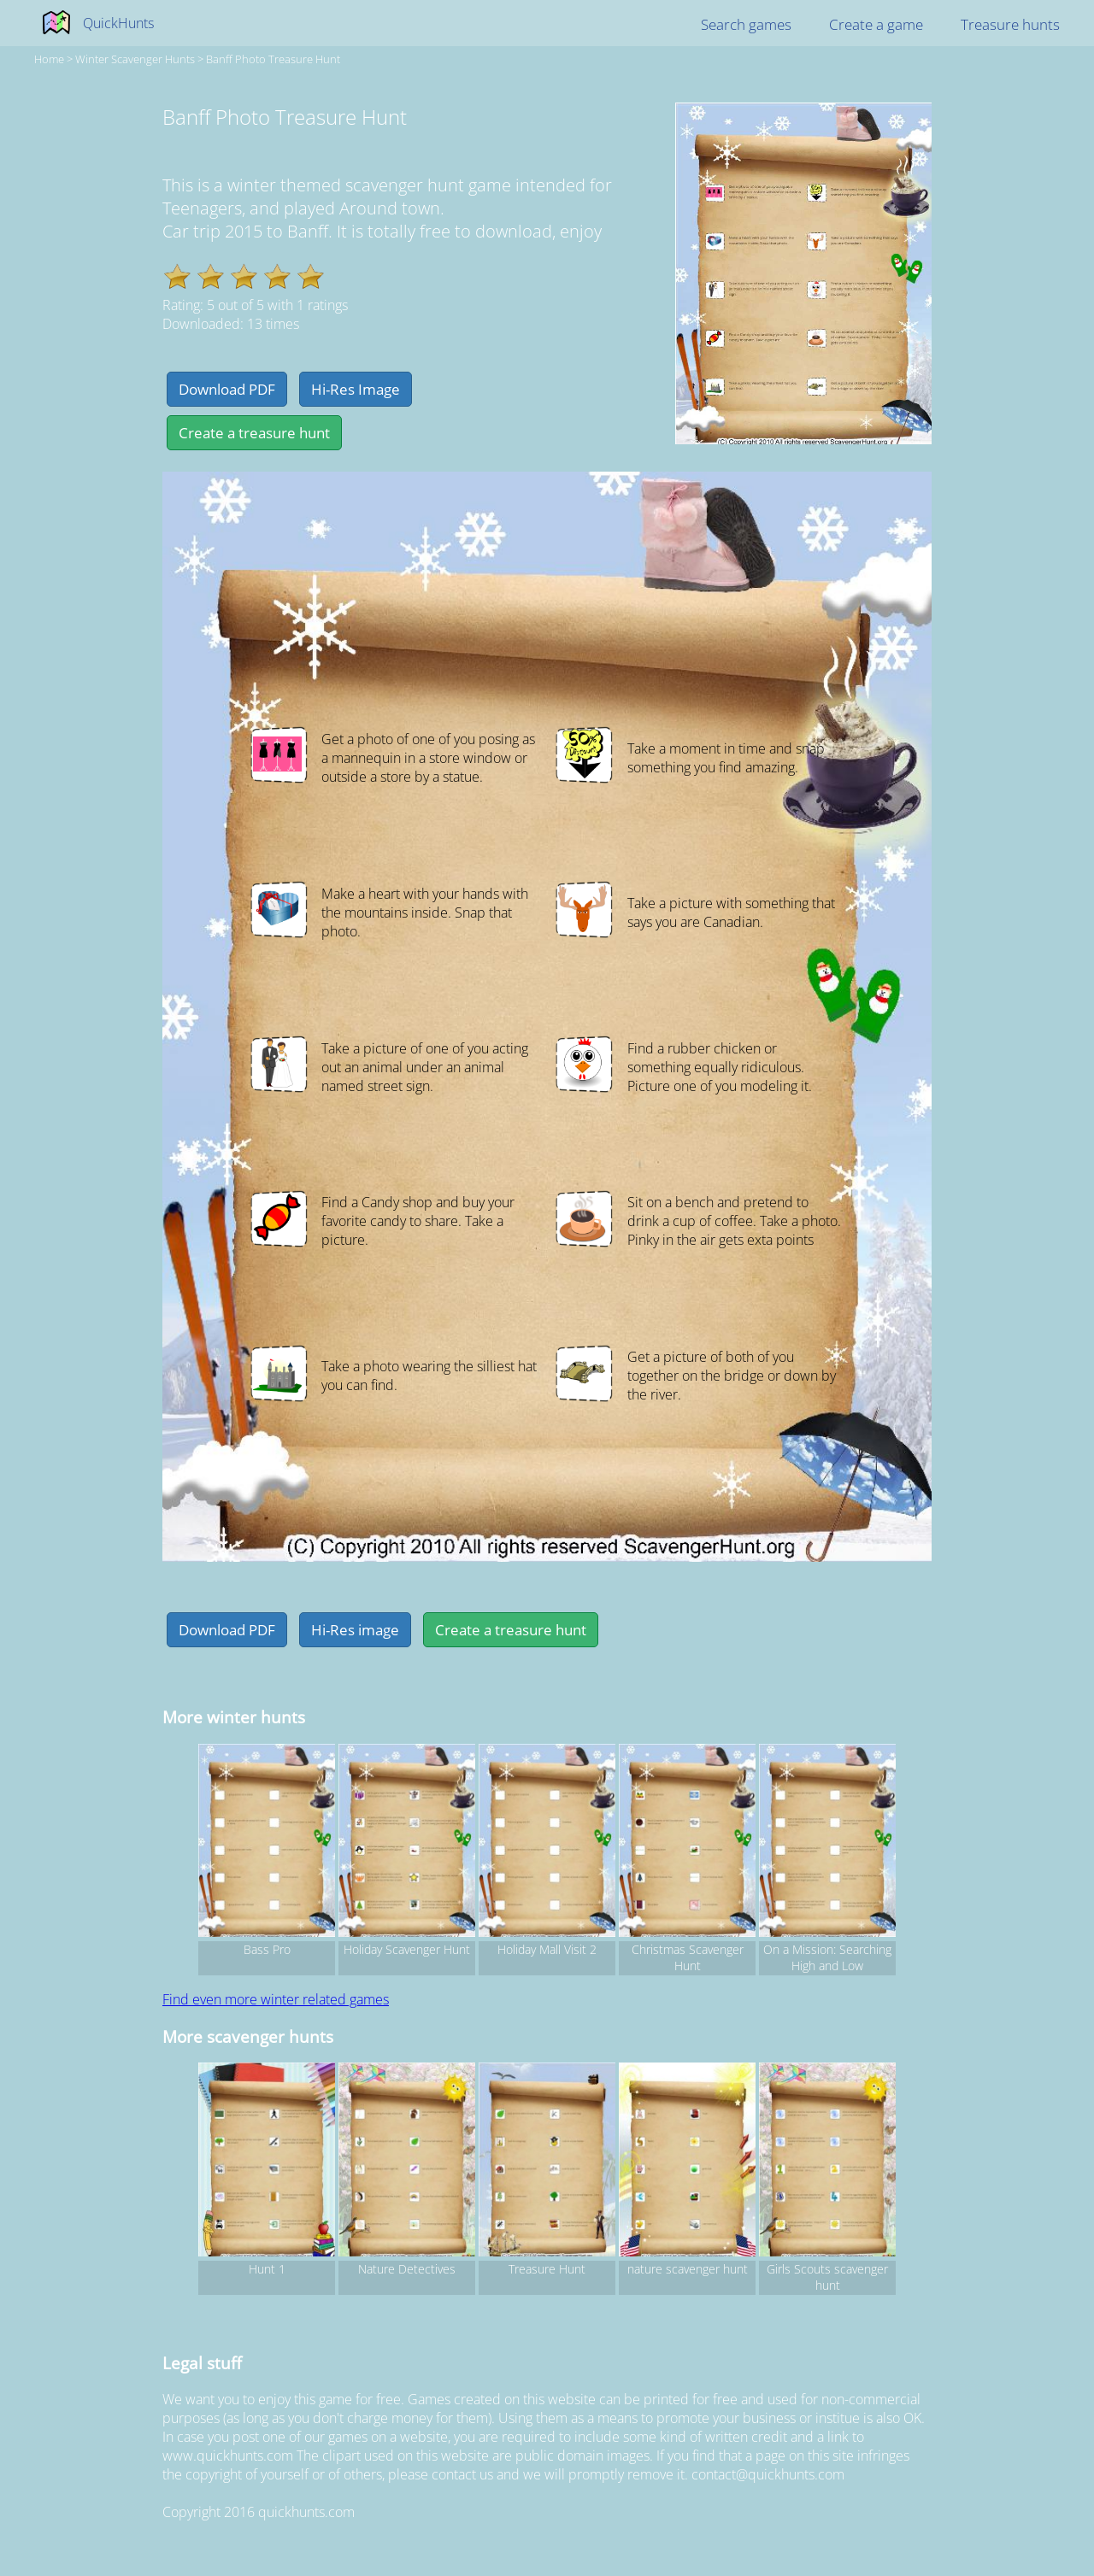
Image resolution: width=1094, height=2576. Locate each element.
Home (49, 59)
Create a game (876, 24)
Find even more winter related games (275, 1999)
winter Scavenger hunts (135, 59)
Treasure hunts (1010, 24)
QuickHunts (118, 23)
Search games (746, 24)
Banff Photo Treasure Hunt (273, 59)
